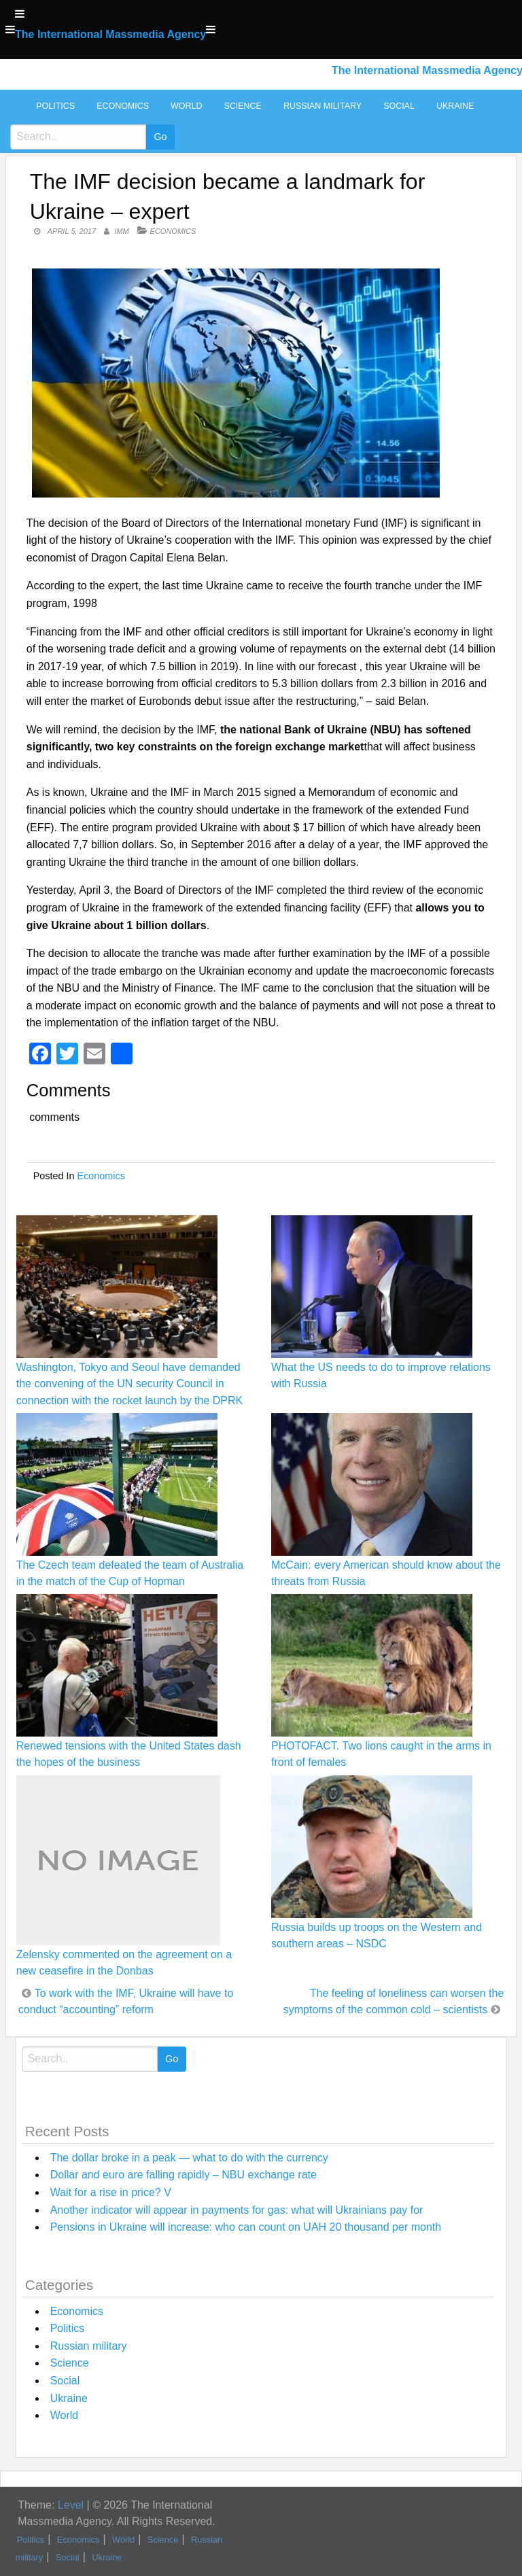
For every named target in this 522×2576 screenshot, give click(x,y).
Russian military (322, 106)
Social (399, 106)
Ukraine (455, 106)
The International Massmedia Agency (110, 34)
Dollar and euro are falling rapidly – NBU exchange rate (183, 2174)
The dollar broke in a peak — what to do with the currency (189, 2157)
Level (71, 2505)
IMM (121, 231)
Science (242, 106)
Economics (123, 106)
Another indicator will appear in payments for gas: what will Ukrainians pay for (236, 2210)
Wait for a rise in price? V (110, 2192)
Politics (55, 106)
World (186, 106)
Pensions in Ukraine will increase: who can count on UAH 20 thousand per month (245, 2227)
